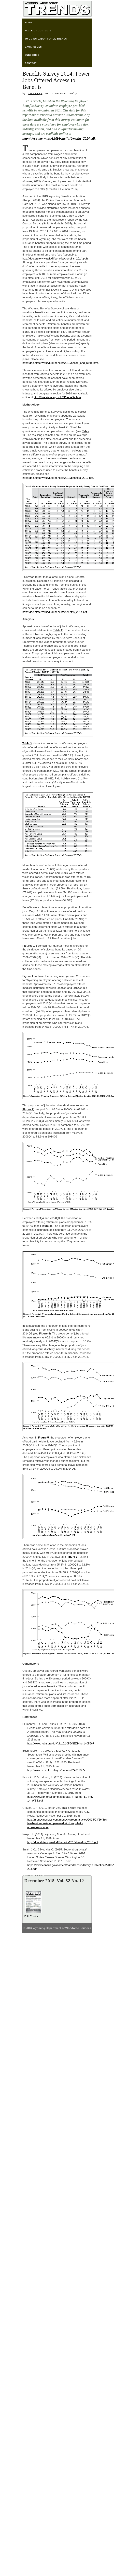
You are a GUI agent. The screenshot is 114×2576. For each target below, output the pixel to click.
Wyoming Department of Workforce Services (62, 1928)
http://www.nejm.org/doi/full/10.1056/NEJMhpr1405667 (60, 1743)
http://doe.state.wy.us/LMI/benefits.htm (57, 397)
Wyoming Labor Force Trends (46, 39)
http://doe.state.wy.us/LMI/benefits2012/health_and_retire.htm (60, 363)
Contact (31, 63)
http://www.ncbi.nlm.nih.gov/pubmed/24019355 (56, 1770)
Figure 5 (43, 1437)
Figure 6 (72, 1556)
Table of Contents (38, 30)
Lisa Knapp (35, 93)
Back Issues (33, 47)
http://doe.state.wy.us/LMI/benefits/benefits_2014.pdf (58, 138)
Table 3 (27, 743)
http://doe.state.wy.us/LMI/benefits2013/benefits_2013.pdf (57, 477)
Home (28, 22)
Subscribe (32, 55)
